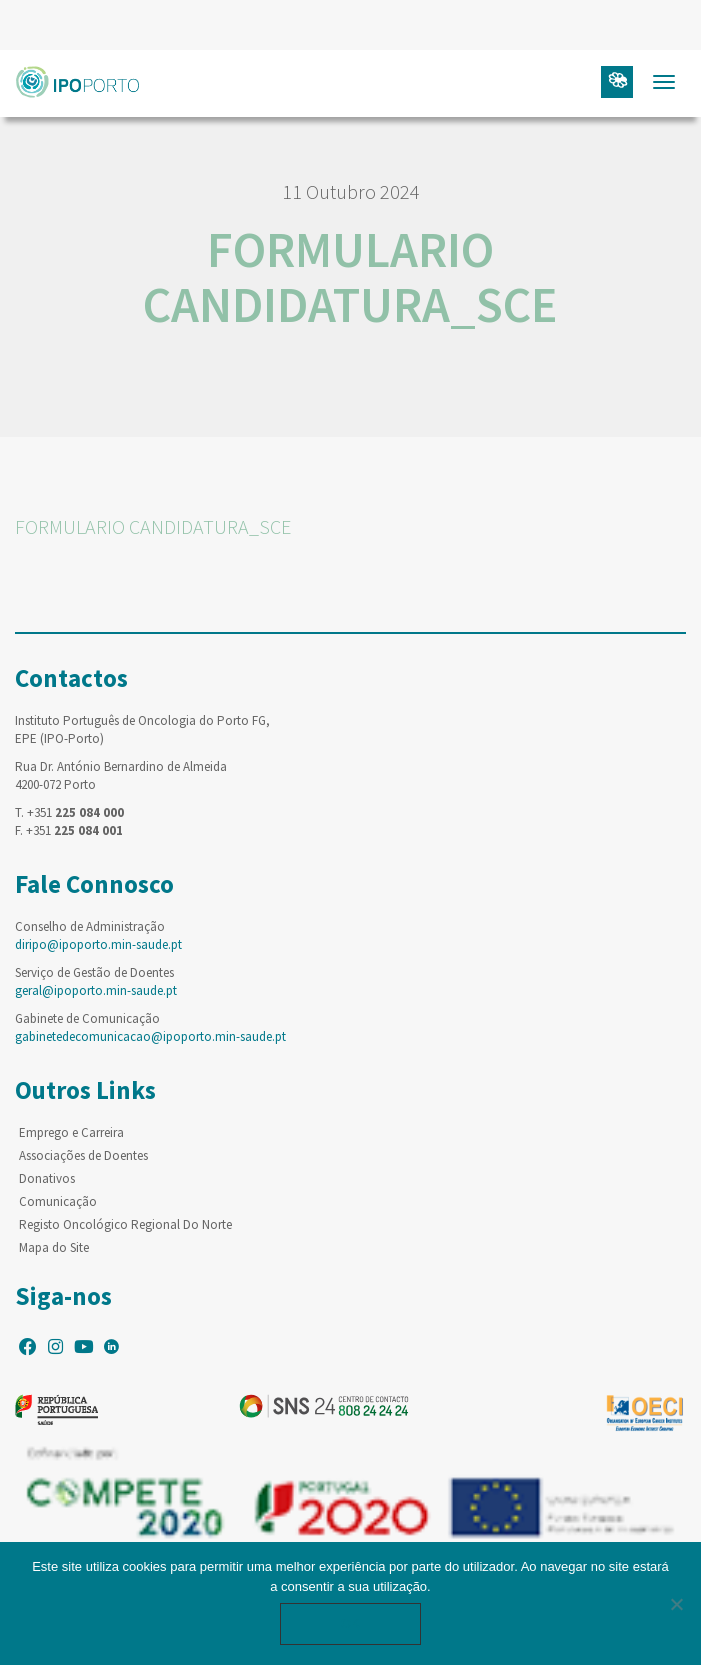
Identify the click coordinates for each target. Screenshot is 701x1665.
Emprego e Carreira (71, 1132)
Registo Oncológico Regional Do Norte (125, 1224)
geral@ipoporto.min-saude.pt (96, 990)
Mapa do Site (54, 1247)
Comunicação (58, 1201)
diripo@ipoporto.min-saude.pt (98, 944)
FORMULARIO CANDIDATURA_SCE (153, 526)
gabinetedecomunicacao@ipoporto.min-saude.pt (150, 1036)
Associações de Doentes (83, 1155)
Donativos (47, 1178)
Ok (351, 1623)
